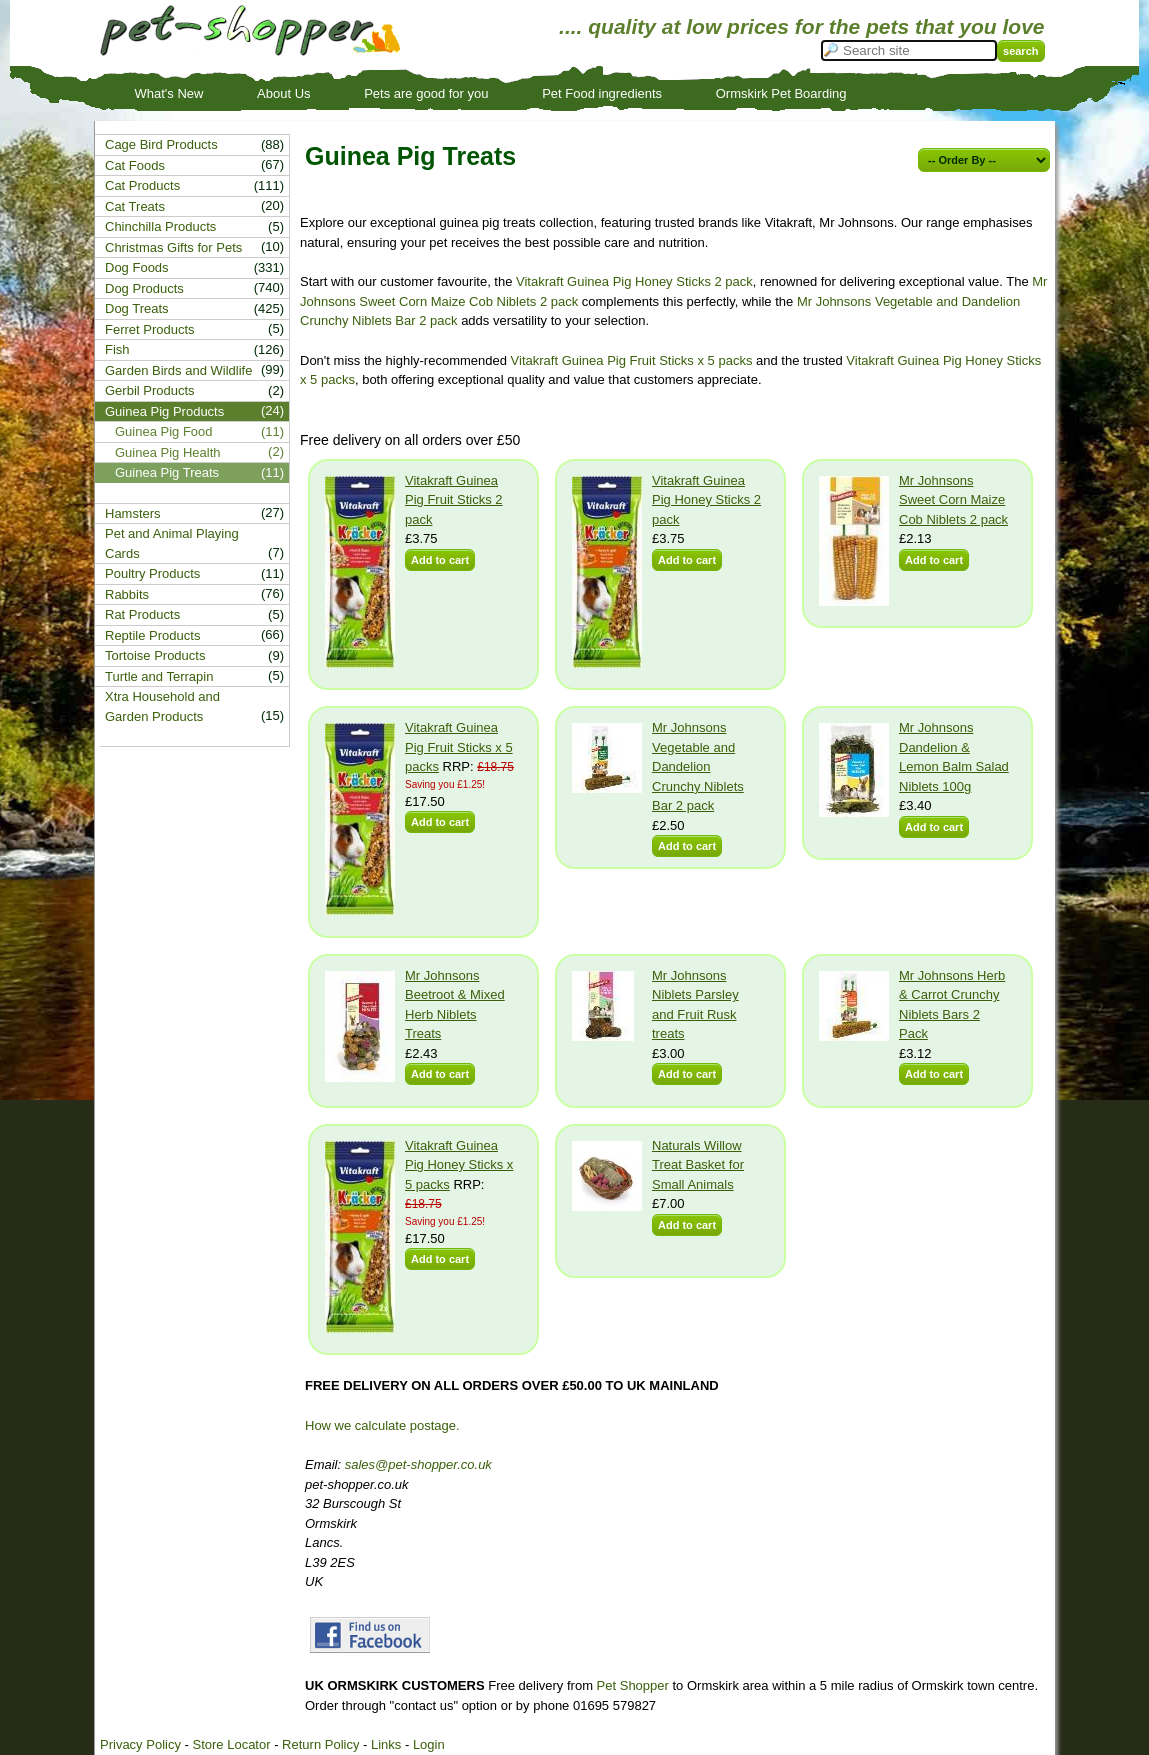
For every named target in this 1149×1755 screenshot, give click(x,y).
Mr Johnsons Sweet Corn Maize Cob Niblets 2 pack (953, 500)
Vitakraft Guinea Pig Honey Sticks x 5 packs (459, 1165)
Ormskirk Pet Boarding (781, 93)
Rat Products (142, 614)
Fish (117, 349)
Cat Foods (135, 165)
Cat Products (142, 185)
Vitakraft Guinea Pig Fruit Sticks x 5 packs (632, 360)
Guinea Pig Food (164, 431)
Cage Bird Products (161, 144)
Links (386, 1744)
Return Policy (320, 1744)
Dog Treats (137, 308)
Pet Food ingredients (602, 93)
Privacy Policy (140, 1744)
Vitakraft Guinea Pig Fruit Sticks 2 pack (454, 500)
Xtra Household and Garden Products (162, 706)
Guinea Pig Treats (167, 472)
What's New (169, 93)
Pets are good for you (426, 93)
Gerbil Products (150, 390)
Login (429, 1744)
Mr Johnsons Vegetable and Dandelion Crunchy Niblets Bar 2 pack (698, 766)
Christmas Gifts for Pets (173, 247)
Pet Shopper (633, 1685)
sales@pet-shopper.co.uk (418, 1464)
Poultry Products (152, 573)
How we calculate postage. (382, 1425)
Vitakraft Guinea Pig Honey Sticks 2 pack (634, 281)
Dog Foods (137, 267)
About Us (283, 93)
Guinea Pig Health (168, 452)
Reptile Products (152, 635)
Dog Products (144, 288)
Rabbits (127, 594)
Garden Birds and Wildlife (178, 370)
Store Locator (231, 1744)
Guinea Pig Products (164, 411)
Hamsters (133, 513)
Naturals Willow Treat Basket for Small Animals (698, 1165)
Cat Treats (135, 206)
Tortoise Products (155, 655)
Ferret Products (150, 329)
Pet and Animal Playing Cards (172, 543)
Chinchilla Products (160, 226)
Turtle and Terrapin (159, 676)
